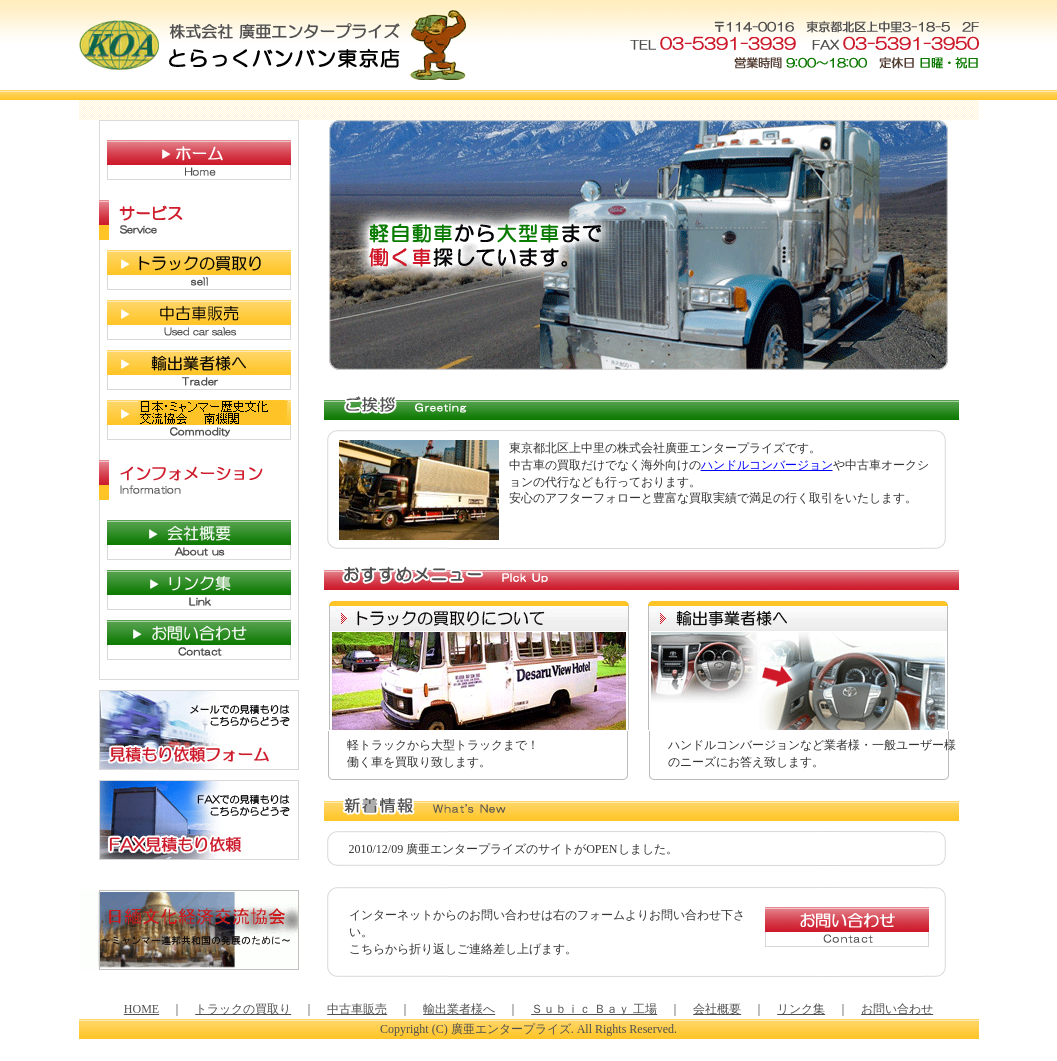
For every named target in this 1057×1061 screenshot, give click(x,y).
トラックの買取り (189, 270)
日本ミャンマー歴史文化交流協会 (189, 420)
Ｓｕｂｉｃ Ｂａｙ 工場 (594, 1009)
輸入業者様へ (189, 370)
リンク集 (189, 590)
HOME (189, 160)
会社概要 (189, 540)
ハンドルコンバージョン (767, 465)
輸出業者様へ (459, 1009)
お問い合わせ (189, 640)
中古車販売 (189, 320)
